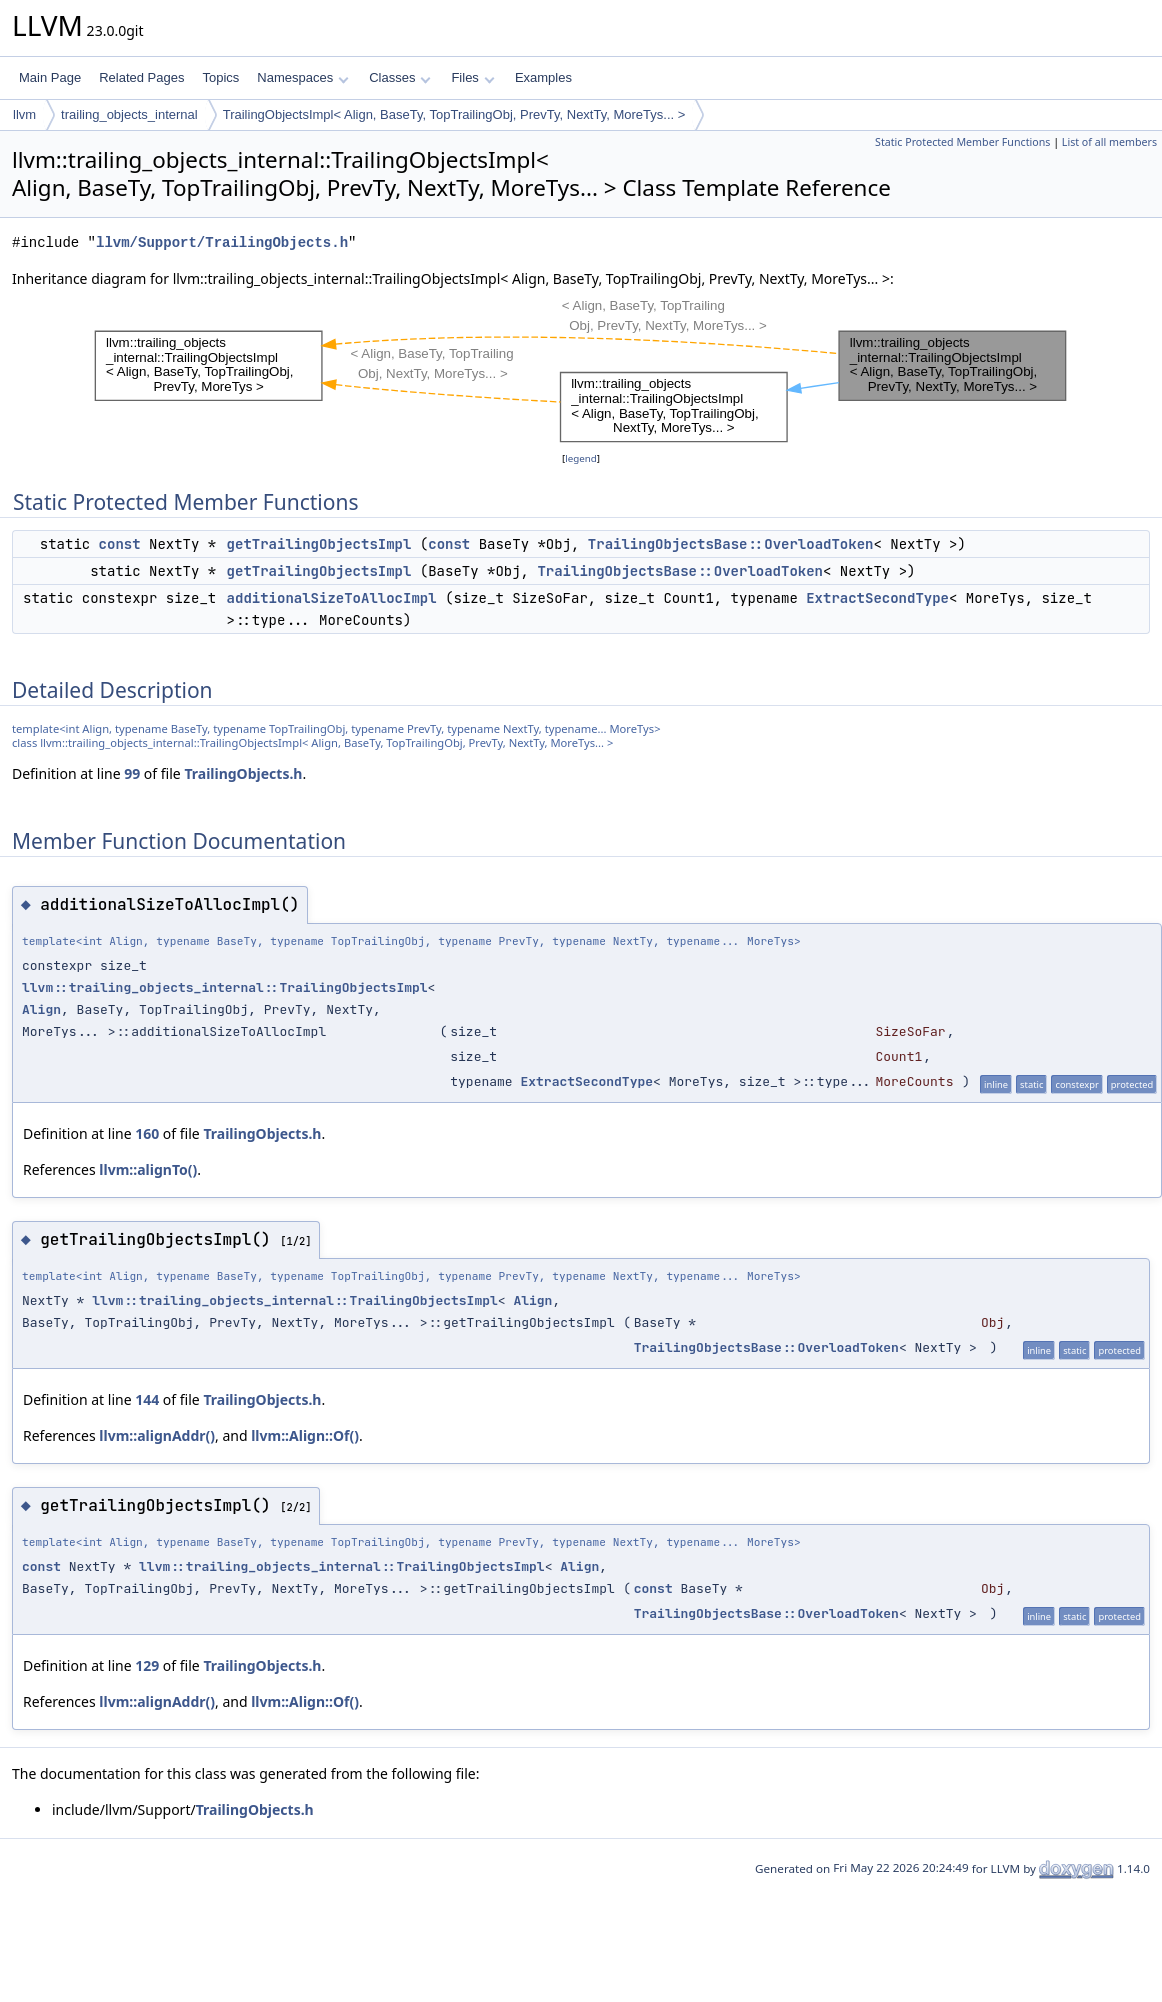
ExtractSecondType (877, 598)
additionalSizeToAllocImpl (332, 598)
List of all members (1109, 142)
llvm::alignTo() (148, 1169)
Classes (400, 77)
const (120, 544)
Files (472, 77)
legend (581, 458)
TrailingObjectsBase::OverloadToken (731, 544)
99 (132, 773)
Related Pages (141, 77)
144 (147, 1399)
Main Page (50, 77)
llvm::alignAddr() (157, 1435)
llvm (24, 114)
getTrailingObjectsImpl (319, 544)
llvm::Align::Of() (305, 1435)
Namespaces (302, 77)
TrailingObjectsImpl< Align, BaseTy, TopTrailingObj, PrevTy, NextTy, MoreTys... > (454, 114)
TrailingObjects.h (243, 773)
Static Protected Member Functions (962, 142)
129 (147, 1665)
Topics (220, 77)
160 (147, 1133)
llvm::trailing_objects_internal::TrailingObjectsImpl (225, 987)
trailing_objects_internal (129, 114)
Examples (543, 77)
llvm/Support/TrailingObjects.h (222, 242)
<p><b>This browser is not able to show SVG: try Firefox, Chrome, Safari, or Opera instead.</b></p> (581, 369)
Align (41, 1009)
